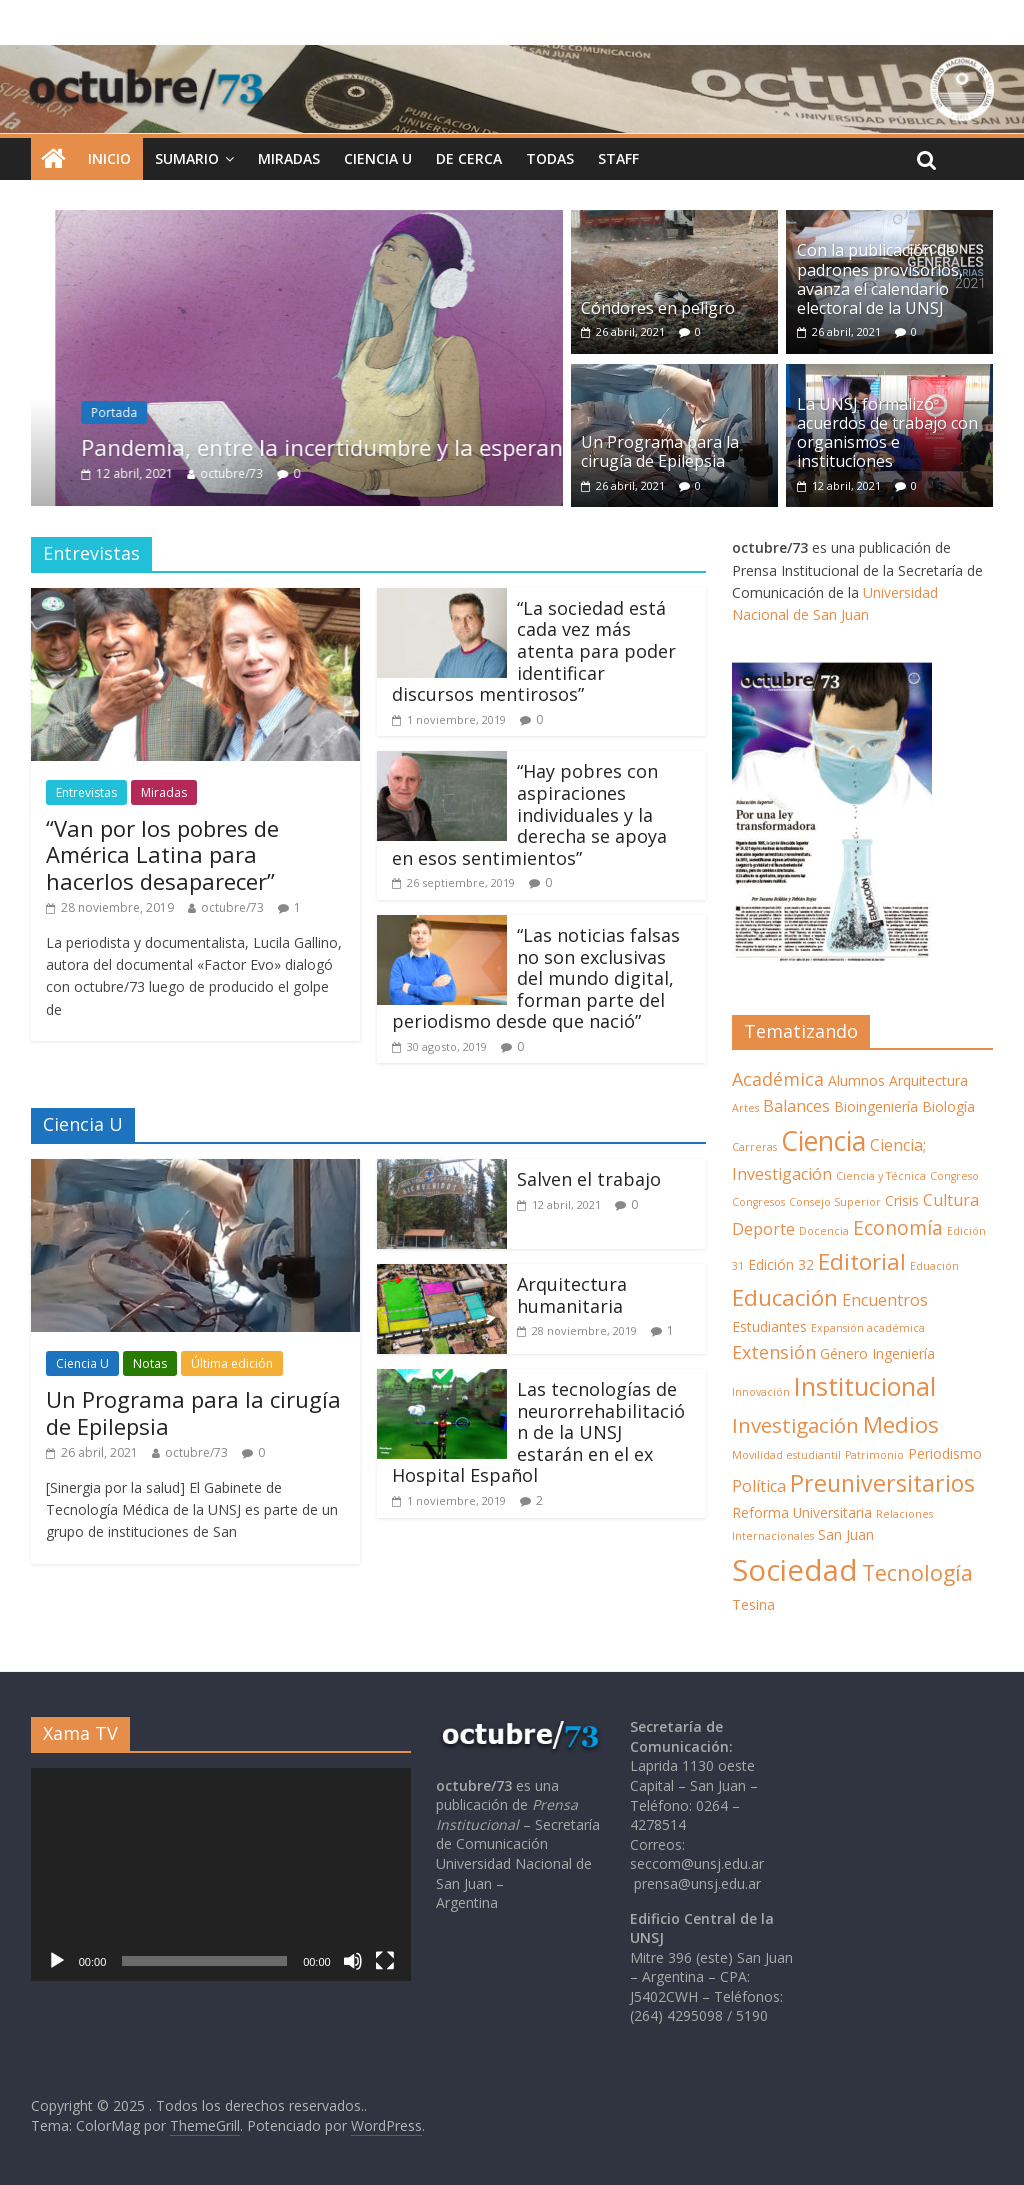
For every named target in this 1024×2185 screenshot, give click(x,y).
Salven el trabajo (589, 1179)
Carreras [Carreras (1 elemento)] (754, 1147)
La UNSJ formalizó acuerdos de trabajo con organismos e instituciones (887, 433)
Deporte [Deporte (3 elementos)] (763, 1229)
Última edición (232, 1363)
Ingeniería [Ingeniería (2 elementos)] (903, 1353)
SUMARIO (187, 158)
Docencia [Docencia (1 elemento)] (824, 1231)
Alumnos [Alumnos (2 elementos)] (856, 1080)
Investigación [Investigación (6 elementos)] (795, 1425)
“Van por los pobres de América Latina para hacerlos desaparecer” (162, 854)
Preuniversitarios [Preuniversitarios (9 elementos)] (882, 1483)
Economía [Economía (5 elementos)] (898, 1227)
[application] (221, 1875)
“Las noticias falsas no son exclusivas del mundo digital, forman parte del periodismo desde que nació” (536, 978)
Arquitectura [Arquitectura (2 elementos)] (928, 1080)
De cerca (469, 158)
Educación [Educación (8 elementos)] (785, 1297)
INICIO (109, 158)
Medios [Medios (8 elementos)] (901, 1424)
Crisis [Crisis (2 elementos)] (902, 1200)
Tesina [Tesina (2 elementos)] (753, 1604)
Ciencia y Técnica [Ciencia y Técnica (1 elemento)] (881, 1176)
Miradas (164, 792)
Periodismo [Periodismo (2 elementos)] (945, 1453)
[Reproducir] (57, 1961)
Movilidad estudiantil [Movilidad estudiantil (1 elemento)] (786, 1455)
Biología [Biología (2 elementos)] (948, 1106)
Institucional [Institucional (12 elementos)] (865, 1386)
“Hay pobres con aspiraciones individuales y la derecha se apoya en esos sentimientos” (529, 814)
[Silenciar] (353, 1961)
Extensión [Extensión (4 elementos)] (774, 1352)
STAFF (618, 158)
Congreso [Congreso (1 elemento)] (954, 1176)
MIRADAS (289, 158)
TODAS (550, 158)
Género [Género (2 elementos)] (844, 1353)
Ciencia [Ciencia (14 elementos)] (823, 1141)
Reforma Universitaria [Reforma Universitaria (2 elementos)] (802, 1512)
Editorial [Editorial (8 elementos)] (862, 1261)
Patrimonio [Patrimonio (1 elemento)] (874, 1455)
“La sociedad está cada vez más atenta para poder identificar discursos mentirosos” (534, 651)
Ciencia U (378, 158)
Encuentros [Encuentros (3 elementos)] (885, 1300)
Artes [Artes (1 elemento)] (745, 1108)
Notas (150, 1363)
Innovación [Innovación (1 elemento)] (761, 1392)
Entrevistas (86, 792)
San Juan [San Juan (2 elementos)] (846, 1534)
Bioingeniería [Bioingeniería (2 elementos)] (876, 1106)
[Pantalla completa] (385, 1961)
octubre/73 (281, 473)
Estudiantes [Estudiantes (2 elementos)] (769, 1326)
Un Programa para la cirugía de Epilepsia (660, 451)
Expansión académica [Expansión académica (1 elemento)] (868, 1328)
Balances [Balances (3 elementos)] (796, 1106)
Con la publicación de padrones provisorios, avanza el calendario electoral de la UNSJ (880, 279)
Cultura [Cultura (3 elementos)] (951, 1200)
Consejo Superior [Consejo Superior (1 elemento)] (835, 1202)
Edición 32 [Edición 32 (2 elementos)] (781, 1264)
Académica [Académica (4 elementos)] (778, 1079)
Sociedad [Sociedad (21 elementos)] (795, 1570)
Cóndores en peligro (658, 308)
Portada (164, 412)
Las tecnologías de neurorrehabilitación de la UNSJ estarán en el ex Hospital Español (538, 1432)
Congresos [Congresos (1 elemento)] (758, 1202)
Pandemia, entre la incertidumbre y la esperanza (383, 447)
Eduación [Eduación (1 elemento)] (934, 1266)
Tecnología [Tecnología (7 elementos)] (917, 1572)
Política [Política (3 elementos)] (759, 1486)
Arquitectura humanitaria (572, 1295)
